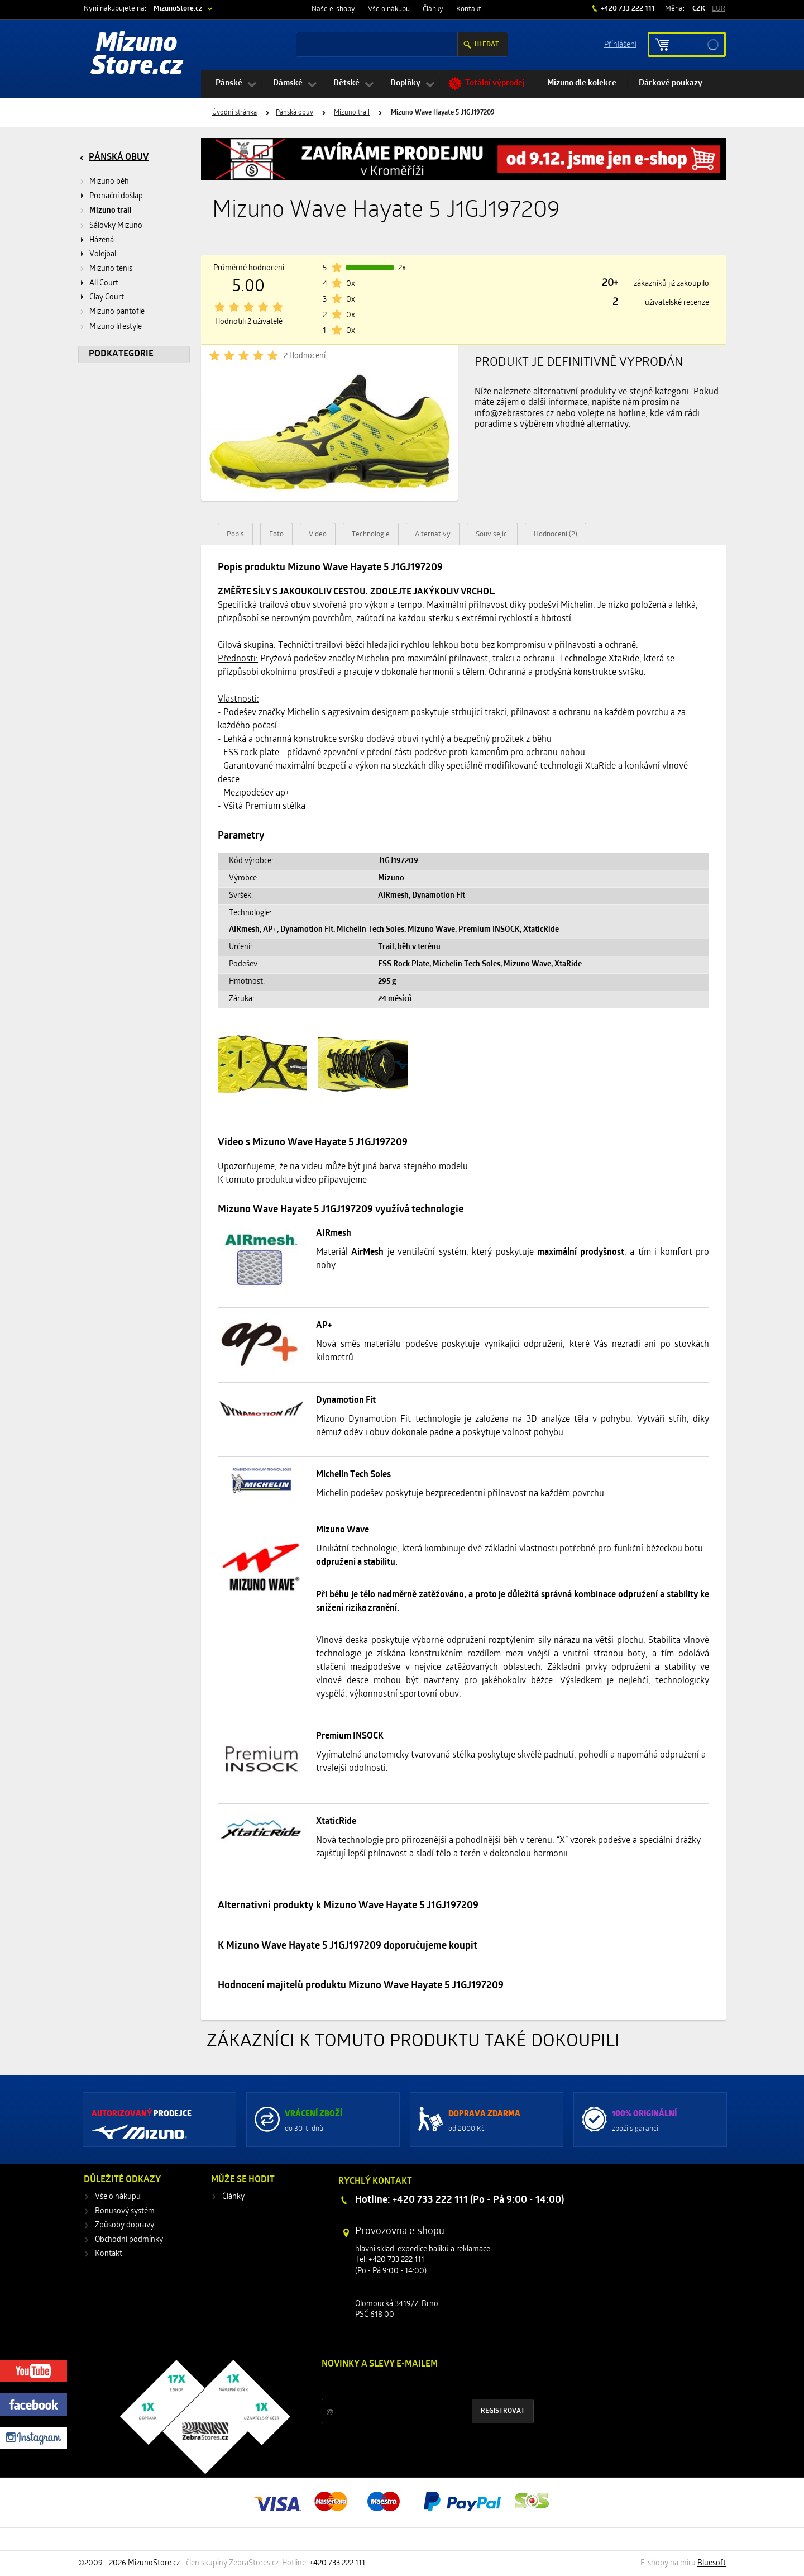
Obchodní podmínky (129, 2240)
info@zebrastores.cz (514, 414)
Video (318, 534)
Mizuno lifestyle (115, 327)
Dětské (346, 83)
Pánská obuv (294, 112)
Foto (276, 534)
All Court (103, 283)
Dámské (288, 83)
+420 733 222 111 (627, 8)
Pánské (229, 83)
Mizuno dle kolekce (581, 83)
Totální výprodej (495, 83)
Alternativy (433, 534)
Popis (235, 534)
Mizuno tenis (110, 269)
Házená (101, 240)
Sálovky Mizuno (115, 226)
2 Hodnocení (305, 356)
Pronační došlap (116, 196)
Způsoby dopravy (124, 2225)
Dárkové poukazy (670, 83)
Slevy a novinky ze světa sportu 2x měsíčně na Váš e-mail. (417, 2385)
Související (492, 534)
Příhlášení (620, 44)
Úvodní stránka (234, 112)
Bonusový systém (125, 2211)
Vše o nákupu (389, 9)
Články (433, 9)
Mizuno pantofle (117, 312)
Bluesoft (711, 2563)
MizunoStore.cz (178, 8)
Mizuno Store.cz (137, 56)
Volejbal (102, 254)
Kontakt (468, 9)
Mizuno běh (109, 182)
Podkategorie (121, 354)
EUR (718, 8)
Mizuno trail (352, 112)
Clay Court (106, 297)
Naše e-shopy (333, 9)
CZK (698, 8)
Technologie (371, 534)
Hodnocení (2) (555, 534)
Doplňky (405, 83)
